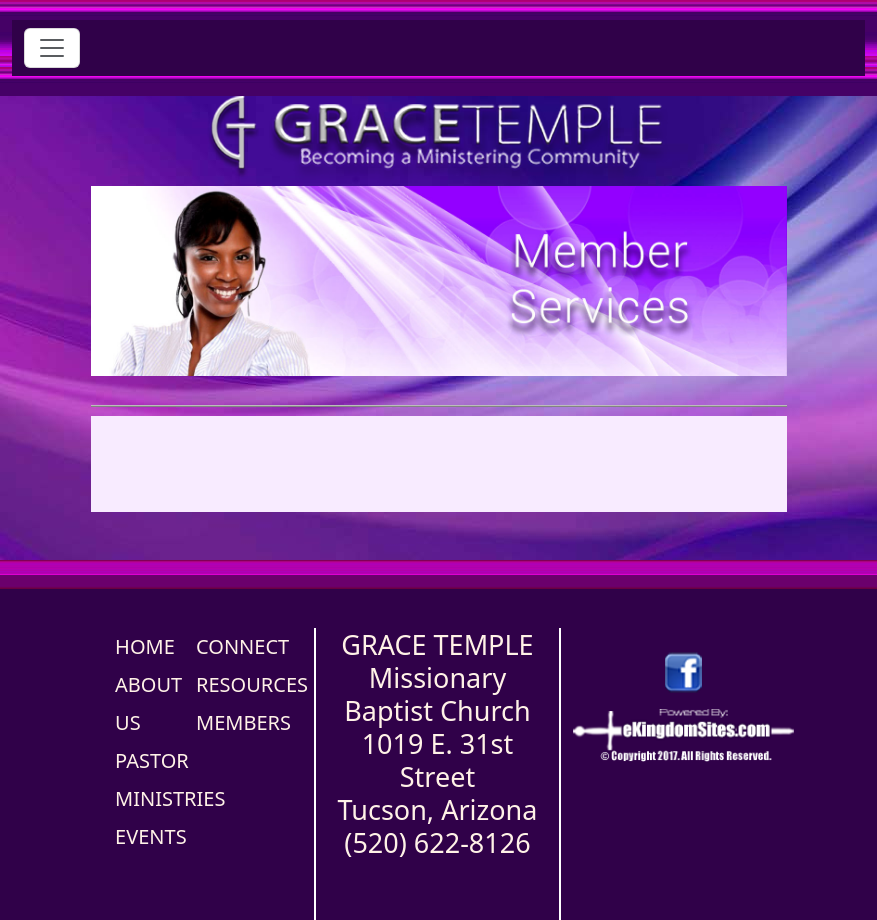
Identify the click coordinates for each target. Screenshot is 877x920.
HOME (145, 646)
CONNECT (242, 646)
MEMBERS (243, 722)
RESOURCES (252, 684)
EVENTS (151, 836)
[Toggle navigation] (52, 48)
